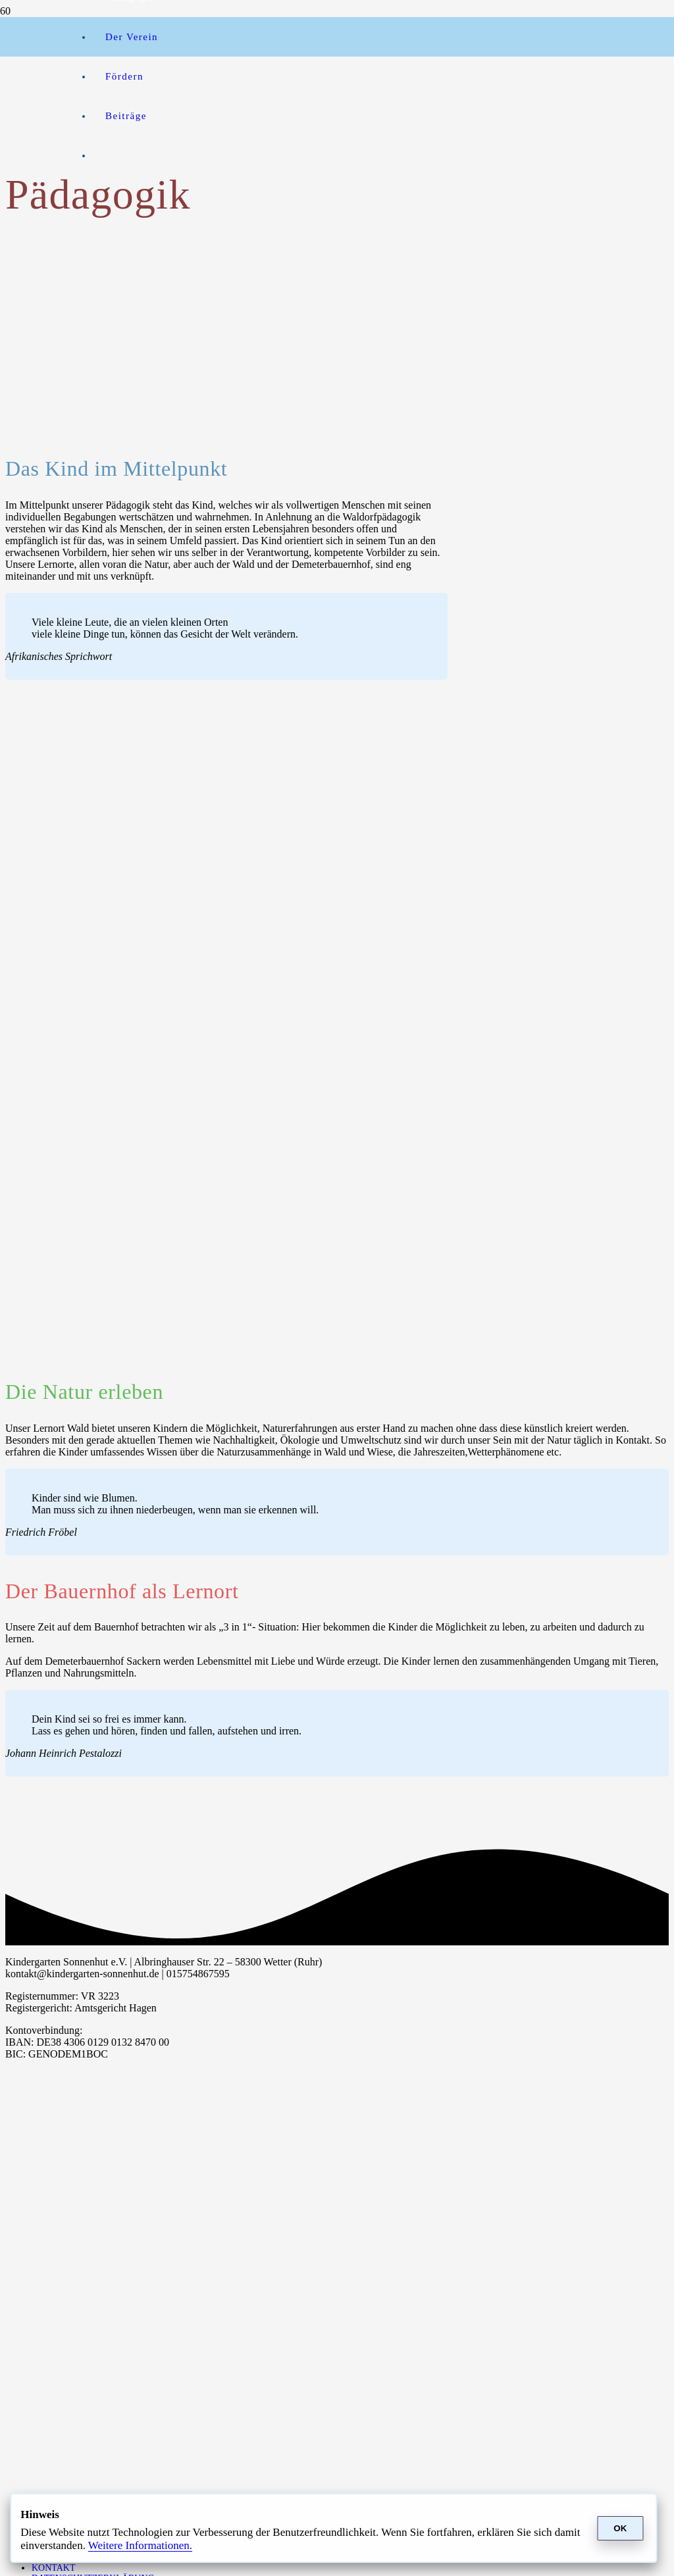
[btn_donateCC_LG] (247, 49)
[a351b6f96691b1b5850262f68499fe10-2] (36, 283)
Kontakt (54, 2568)
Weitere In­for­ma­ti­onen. (140, 2545)
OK (620, 2528)
